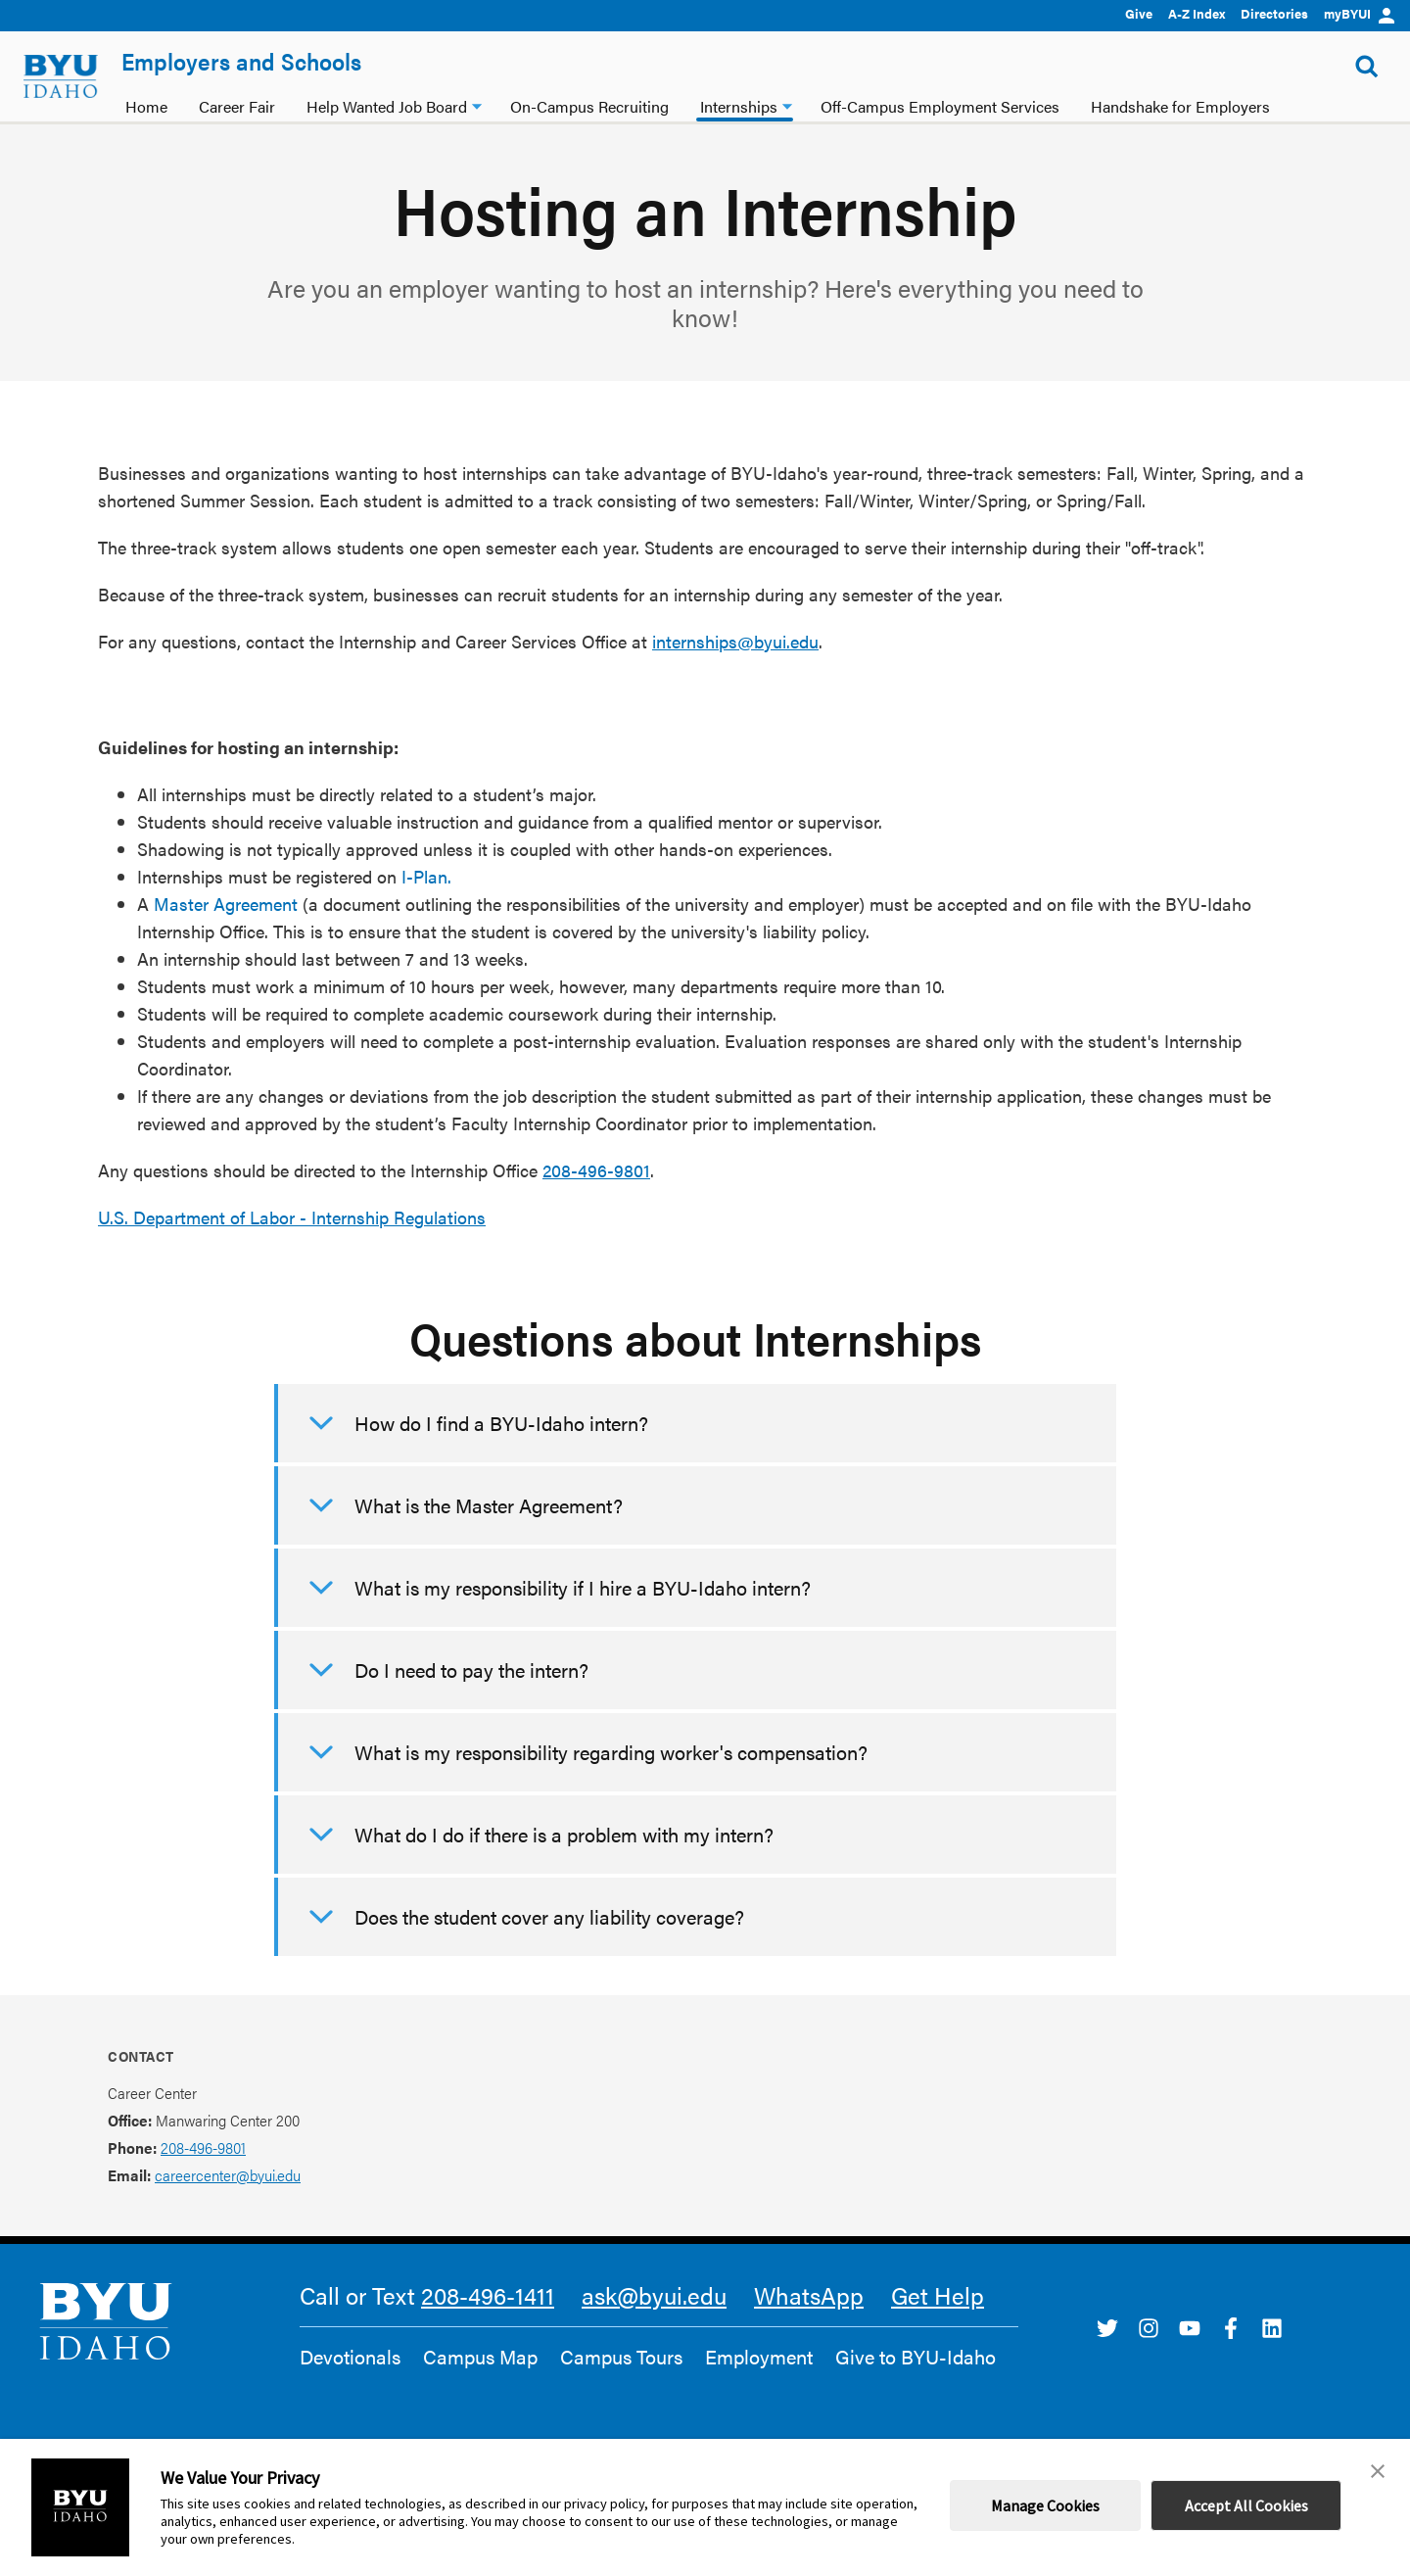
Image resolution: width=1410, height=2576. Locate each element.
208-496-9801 (596, 1170)
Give (1138, 13)
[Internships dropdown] (787, 104)
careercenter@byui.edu (228, 2175)
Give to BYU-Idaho (915, 2356)
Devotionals (350, 2356)
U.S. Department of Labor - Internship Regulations (292, 1217)
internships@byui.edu (735, 641)
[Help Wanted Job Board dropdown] (477, 104)
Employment (759, 2356)
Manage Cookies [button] (1045, 2505)
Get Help (937, 2295)
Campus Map (480, 2356)
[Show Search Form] (1366, 66)
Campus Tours (621, 2356)
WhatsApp (809, 2295)
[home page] (61, 76)
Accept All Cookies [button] (1246, 2505)
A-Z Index (1196, 13)
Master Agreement (226, 903)
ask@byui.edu (654, 2295)
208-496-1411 (487, 2295)
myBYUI (1359, 13)
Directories (1274, 13)
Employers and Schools (241, 60)
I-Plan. (426, 876)
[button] (1377, 2471)
